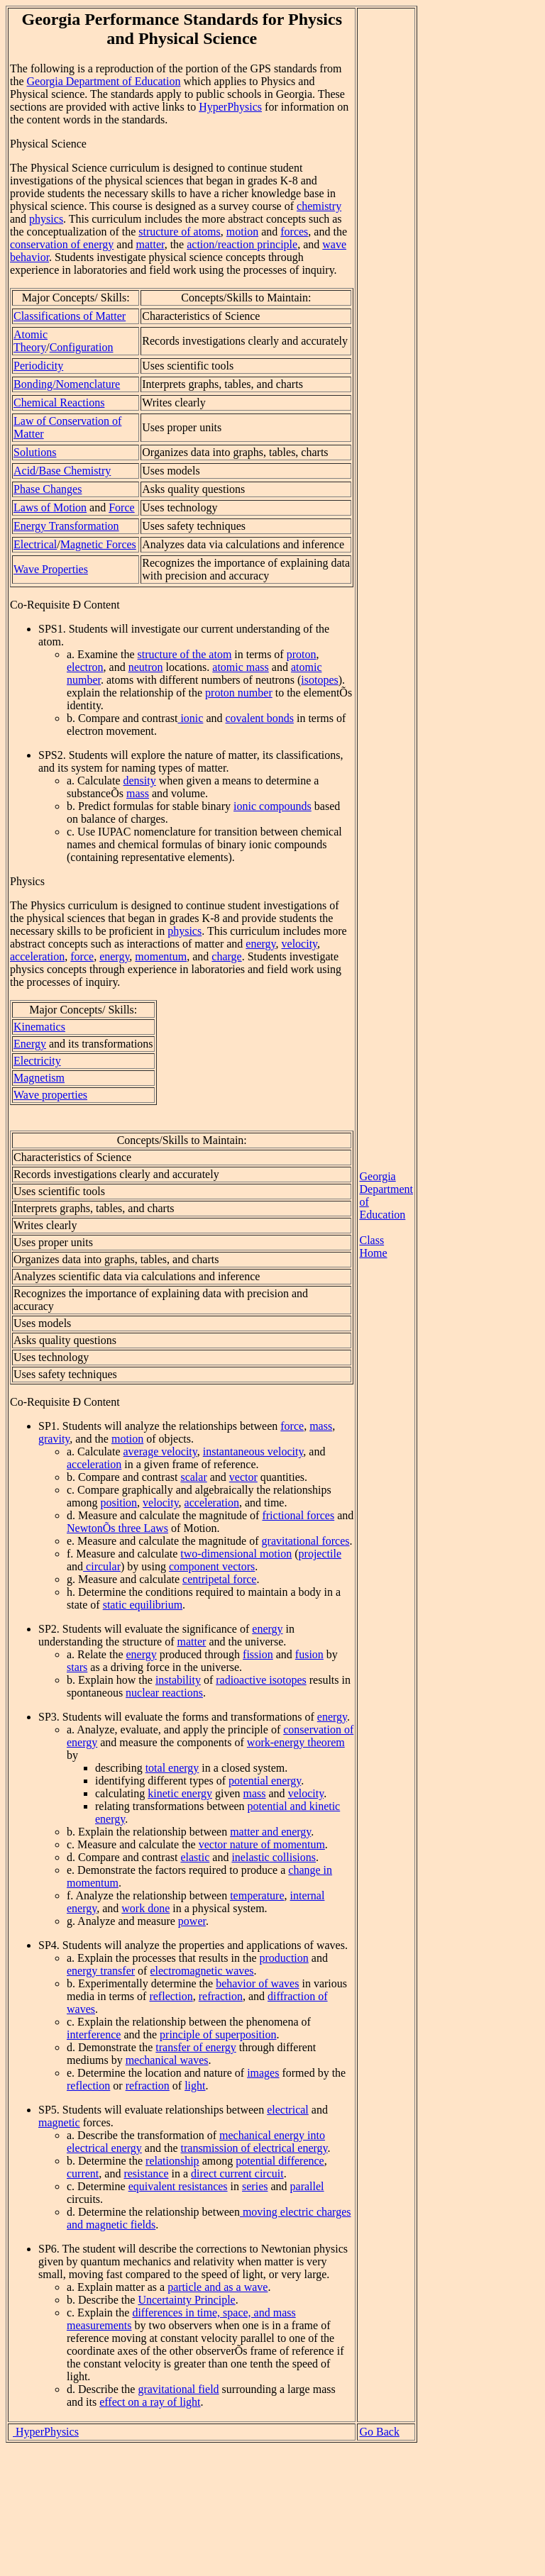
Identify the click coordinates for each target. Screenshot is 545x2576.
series (255, 2186)
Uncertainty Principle (186, 2300)
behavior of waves (257, 1983)
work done (145, 1908)
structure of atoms (179, 232)
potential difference (280, 2161)
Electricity (37, 1061)
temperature (257, 1895)
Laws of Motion (50, 507)
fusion (309, 1654)
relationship (172, 2161)
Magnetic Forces (98, 544)
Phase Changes (47, 489)
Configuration (82, 347)
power (192, 1921)
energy (260, 944)
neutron (145, 667)
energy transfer (101, 1971)
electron (85, 667)
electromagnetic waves (201, 1971)
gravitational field (178, 2389)
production (283, 1958)
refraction (221, 1996)
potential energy (265, 1781)
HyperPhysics (230, 107)
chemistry (319, 206)
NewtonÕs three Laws (117, 1528)
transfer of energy (195, 2047)
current (83, 2173)
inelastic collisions (273, 1857)
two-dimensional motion (236, 1554)
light (195, 2086)
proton (301, 654)
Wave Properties (50, 569)
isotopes (319, 680)
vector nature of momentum (262, 1844)
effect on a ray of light (149, 2402)
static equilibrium (142, 1605)
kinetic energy (180, 1793)
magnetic (59, 2122)
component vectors (212, 1566)
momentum (161, 956)
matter (150, 244)
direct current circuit (237, 2173)
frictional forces (298, 1515)
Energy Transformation (66, 526)
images (263, 2073)
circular (102, 1566)
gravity (54, 1439)
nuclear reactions (164, 1693)
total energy (172, 1768)
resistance (145, 2173)
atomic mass (240, 667)
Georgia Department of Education (104, 81)
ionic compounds (272, 806)
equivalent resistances (178, 2186)
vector (243, 1477)
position (119, 1503)
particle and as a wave (217, 2287)
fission (258, 1654)
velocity (300, 944)
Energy (29, 1044)
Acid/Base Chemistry (62, 471)
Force (121, 507)
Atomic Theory (30, 340)
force (82, 956)
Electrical (35, 544)
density (139, 781)
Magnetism (39, 1078)
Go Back (379, 2432)
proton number (238, 693)
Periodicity (38, 366)
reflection (170, 1996)
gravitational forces (306, 1541)
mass (137, 793)
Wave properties (50, 1095)
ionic (190, 718)
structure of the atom (185, 654)
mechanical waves (167, 2060)
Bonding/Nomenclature (66, 384)
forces (294, 232)
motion (242, 232)
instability (178, 1680)
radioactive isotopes (261, 1680)
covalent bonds (260, 718)
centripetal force (219, 1579)
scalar (193, 1477)
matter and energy (270, 1832)
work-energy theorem (296, 1742)
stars (77, 1667)
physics (46, 219)
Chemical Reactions (58, 402)
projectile (320, 1554)
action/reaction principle (242, 244)
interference (94, 2034)
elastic (194, 1857)
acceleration (37, 956)
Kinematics (39, 1027)
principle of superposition (218, 2034)
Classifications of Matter (69, 316)
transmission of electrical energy (254, 2148)
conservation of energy (62, 244)
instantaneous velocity (253, 1451)
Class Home (373, 1246)
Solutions (34, 452)
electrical (288, 2110)
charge (226, 956)
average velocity (160, 1451)
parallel (307, 2186)
